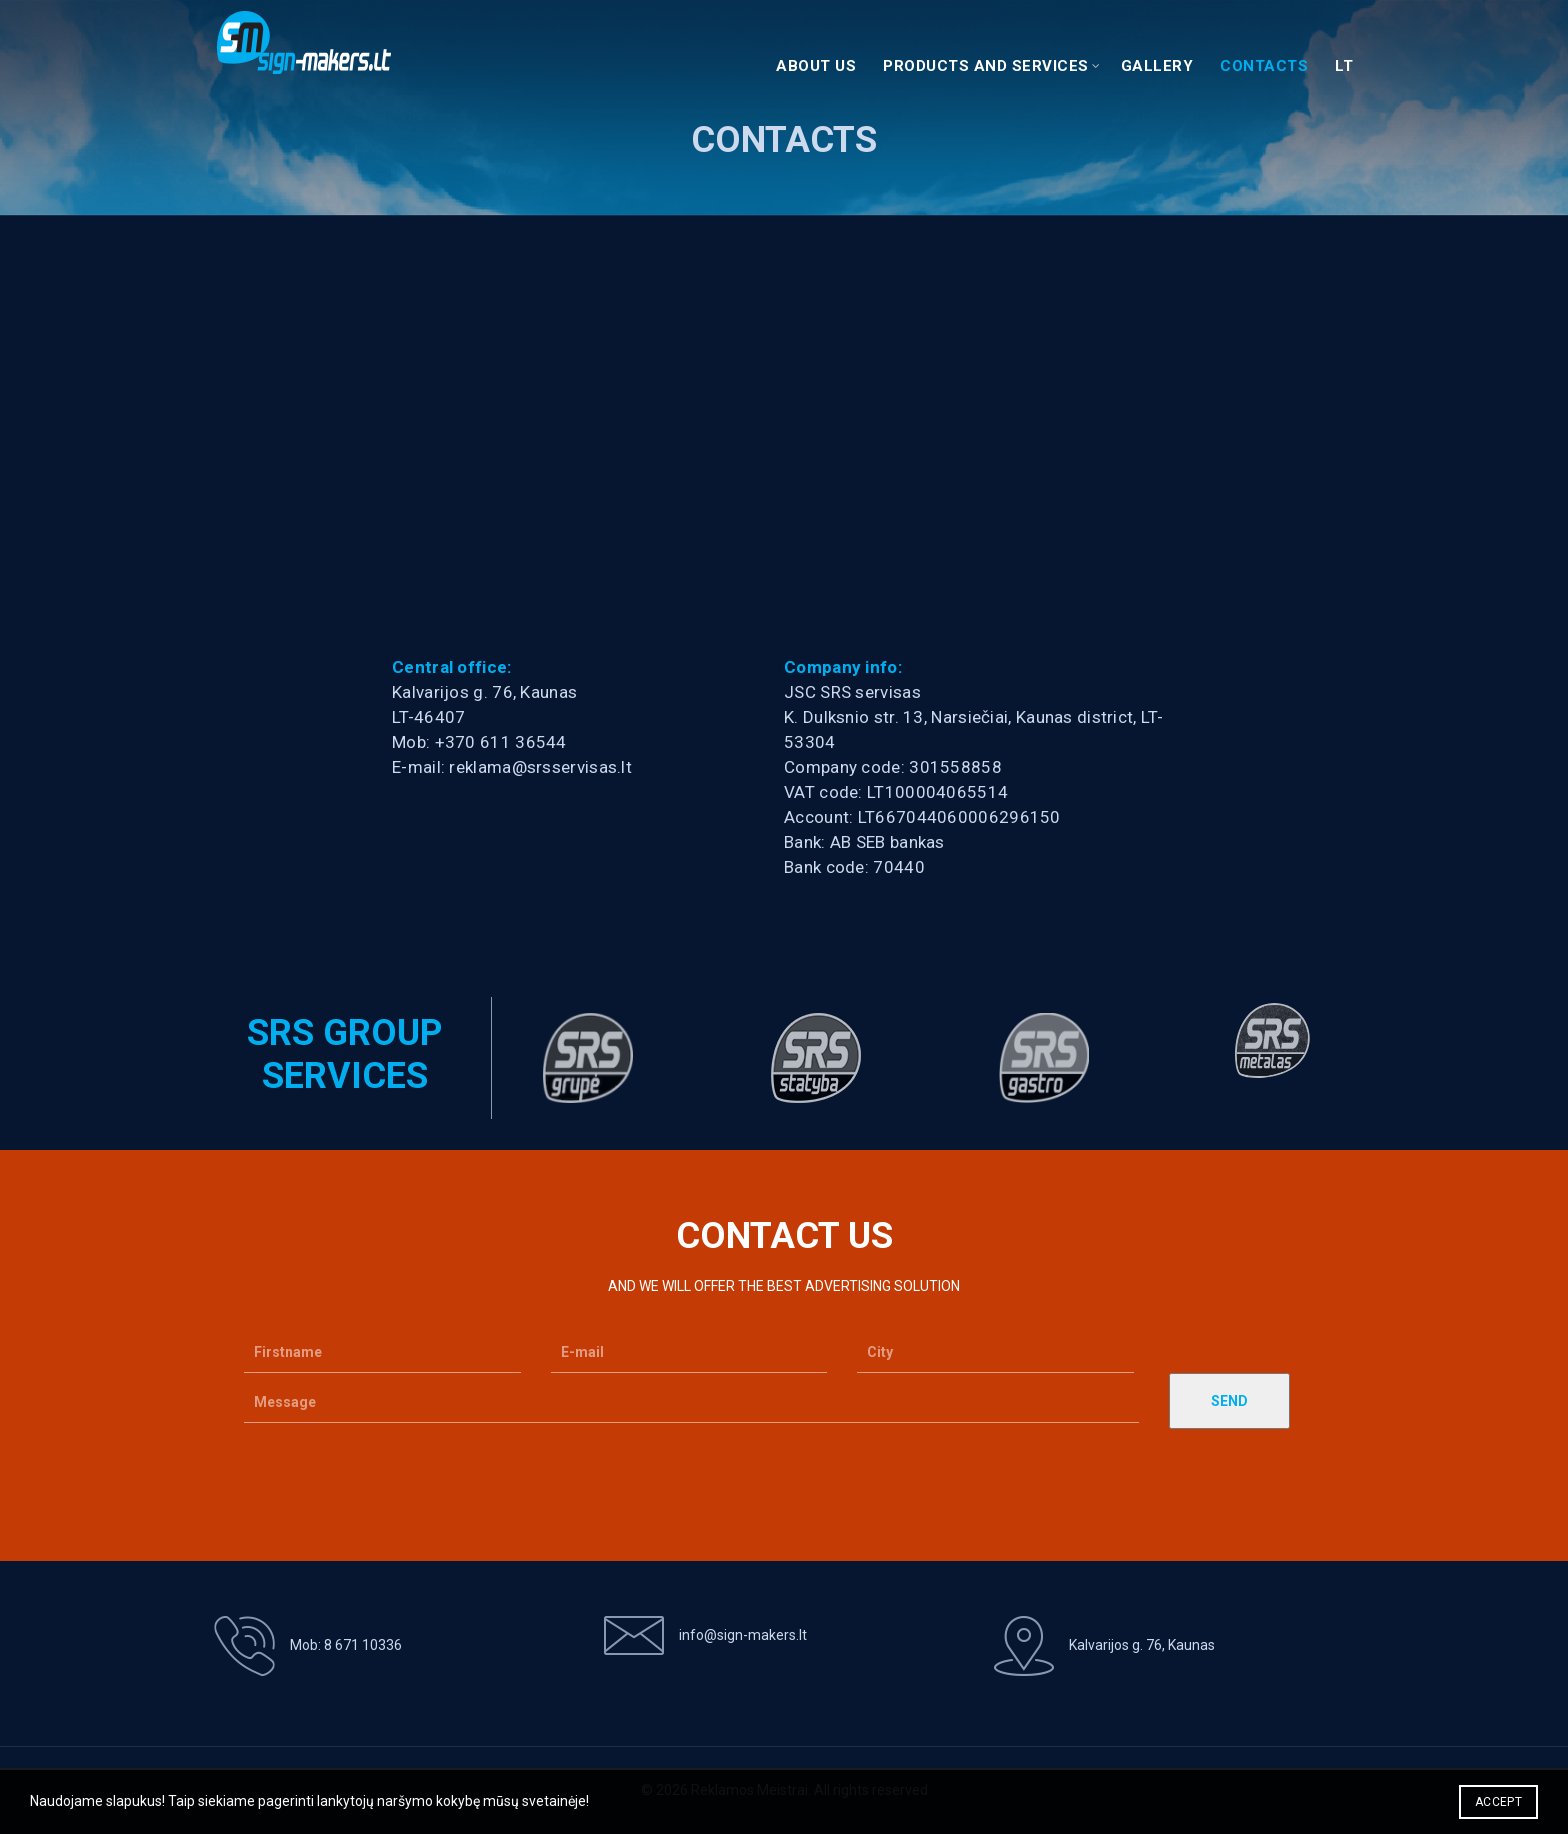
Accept (1498, 1802)
